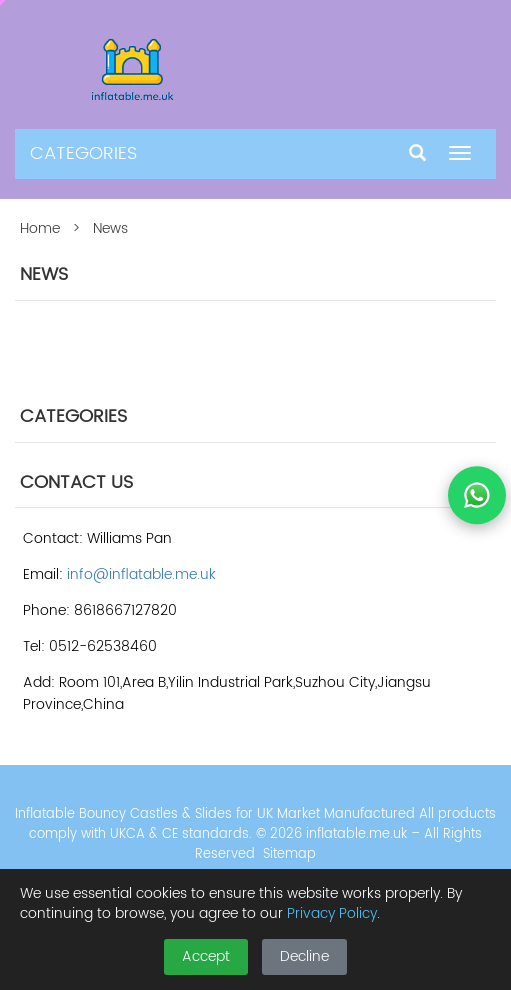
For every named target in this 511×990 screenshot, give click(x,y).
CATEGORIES (83, 153)
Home (40, 228)
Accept (206, 956)
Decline (304, 956)
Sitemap (289, 854)
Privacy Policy (332, 913)
